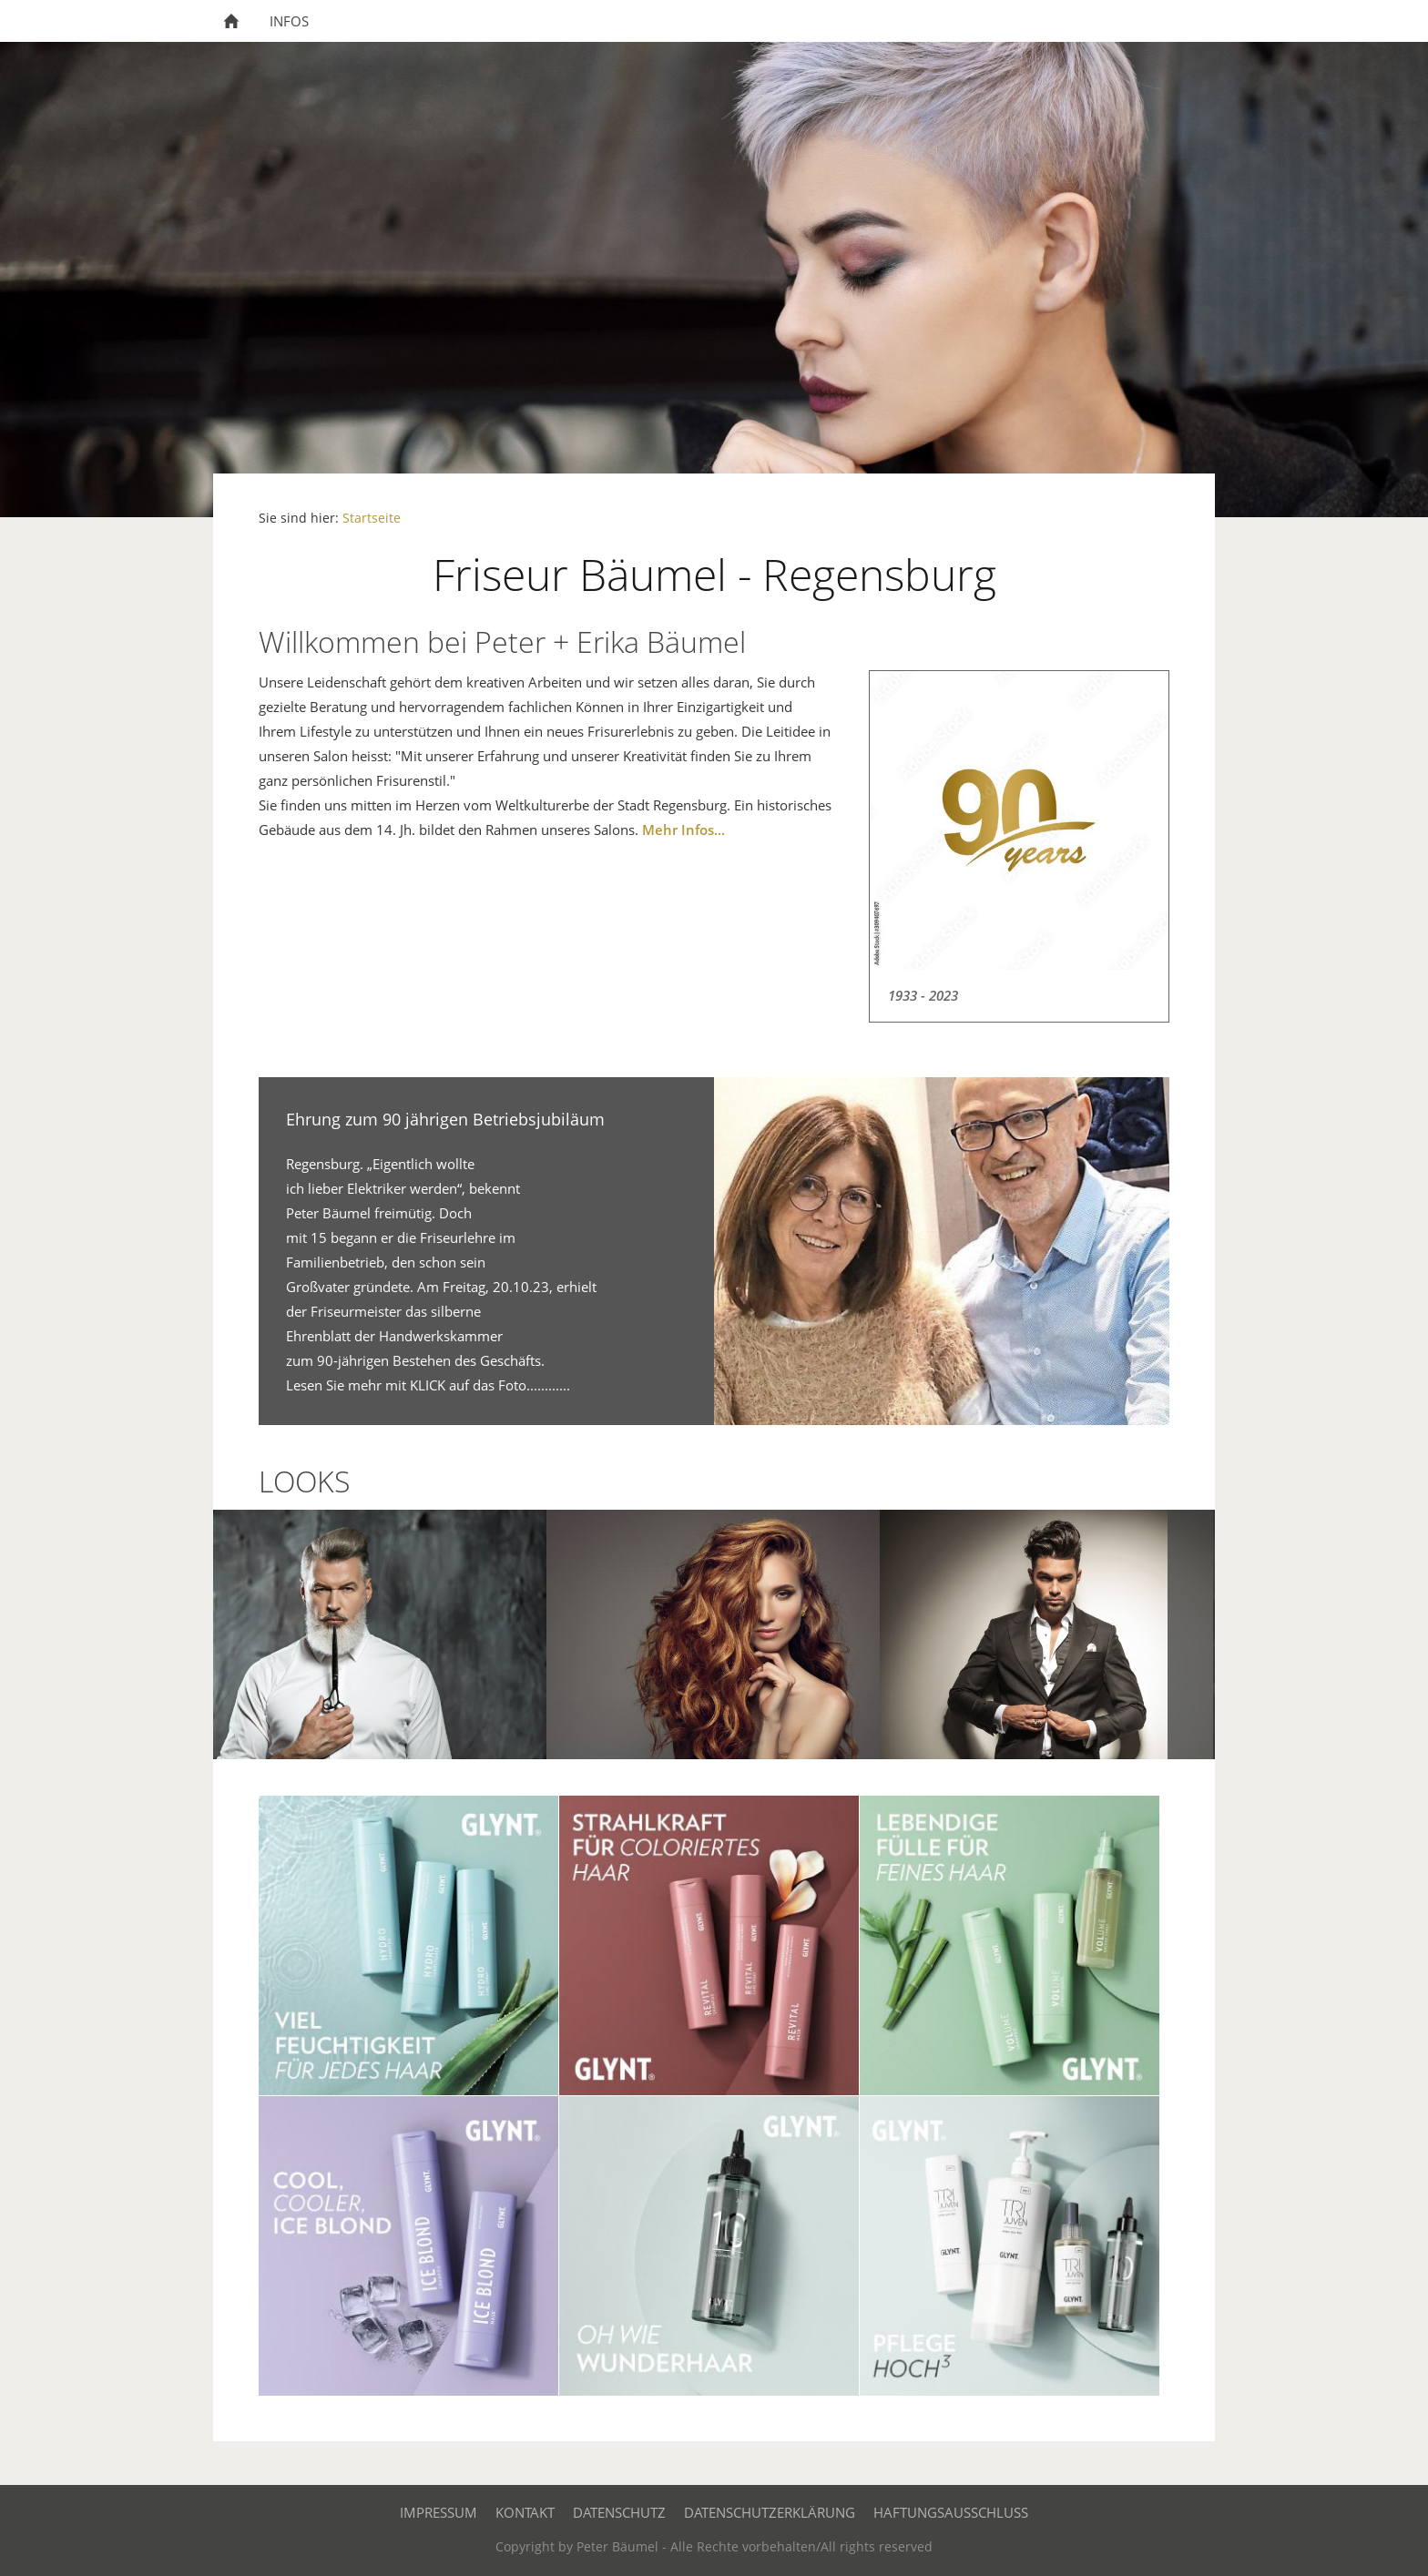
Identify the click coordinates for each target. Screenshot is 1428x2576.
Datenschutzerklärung (769, 2512)
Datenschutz (619, 2512)
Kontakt (525, 2512)
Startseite (371, 518)
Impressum (438, 2512)
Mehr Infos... (683, 829)
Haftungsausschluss (950, 2512)
